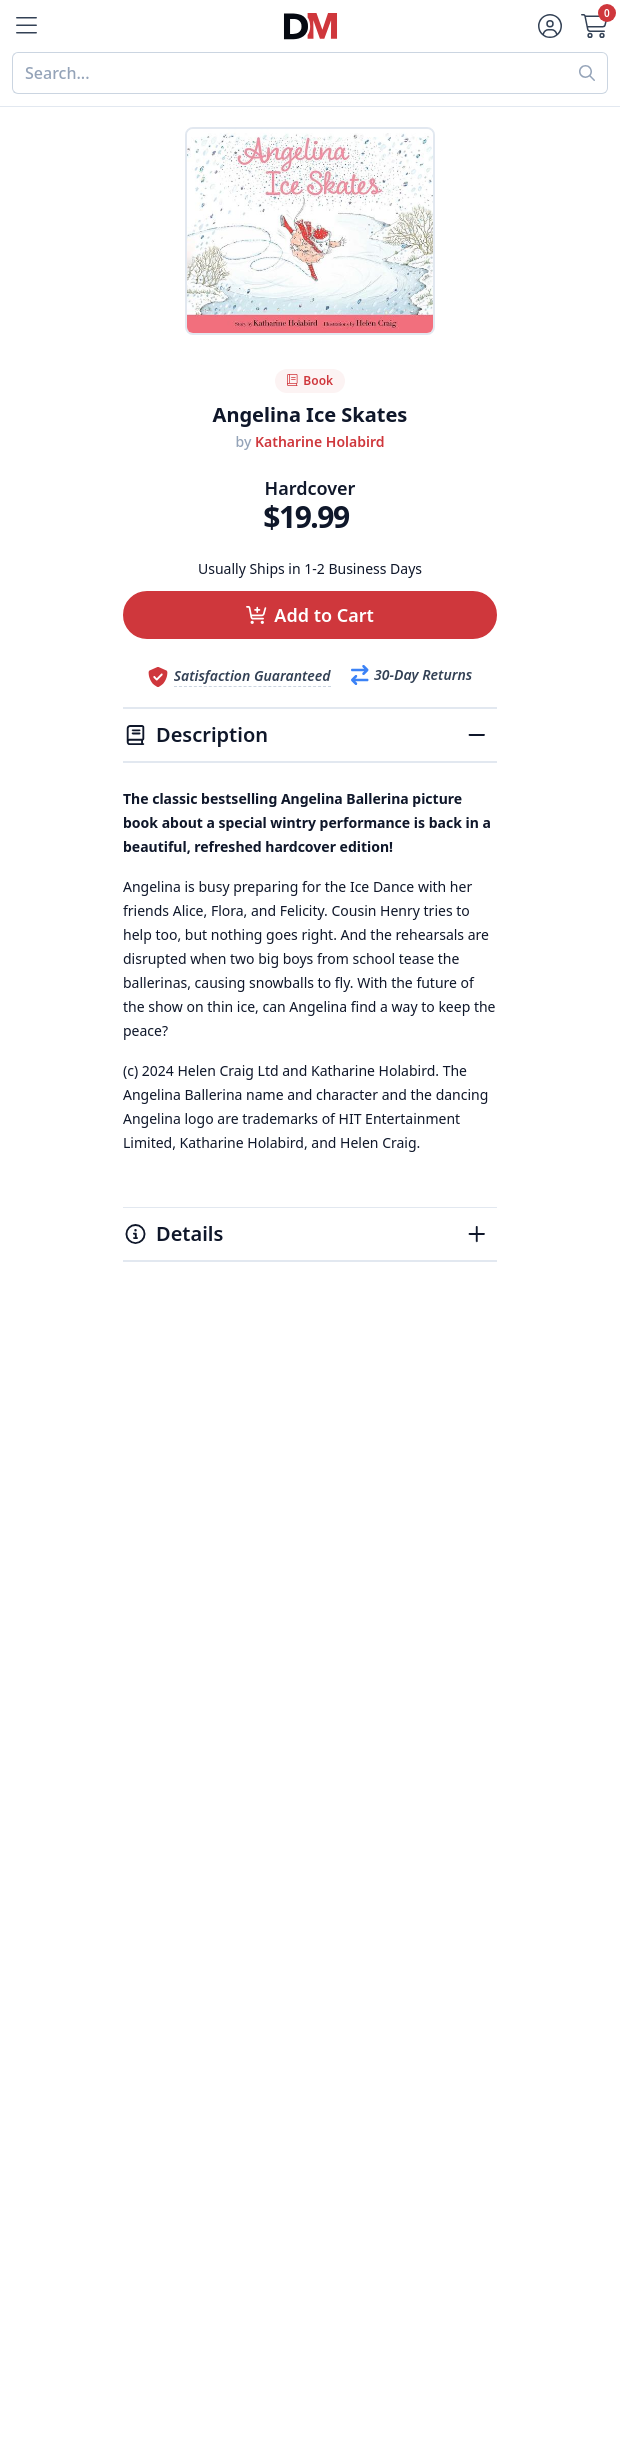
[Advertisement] (310, 1466)
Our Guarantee (367, 1734)
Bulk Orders (168, 2160)
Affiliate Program (375, 1830)
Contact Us (164, 2088)
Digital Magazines (191, 1734)
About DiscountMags (390, 1710)
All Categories (176, 1902)
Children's (160, 1854)
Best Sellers (167, 1710)
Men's (145, 1806)
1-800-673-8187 (181, 2236)
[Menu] (24, 26)
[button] (310, 615)
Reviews (340, 1782)
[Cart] (596, 26)
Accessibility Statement (398, 1902)
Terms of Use (359, 1878)
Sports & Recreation (198, 1878)
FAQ (138, 2112)
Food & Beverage (188, 1758)
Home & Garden (184, 1782)
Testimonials (358, 1806)
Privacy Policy (361, 1854)
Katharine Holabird (320, 441)
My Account (167, 2064)
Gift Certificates (182, 2136)
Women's (158, 1830)
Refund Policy (362, 1758)
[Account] (548, 26)
